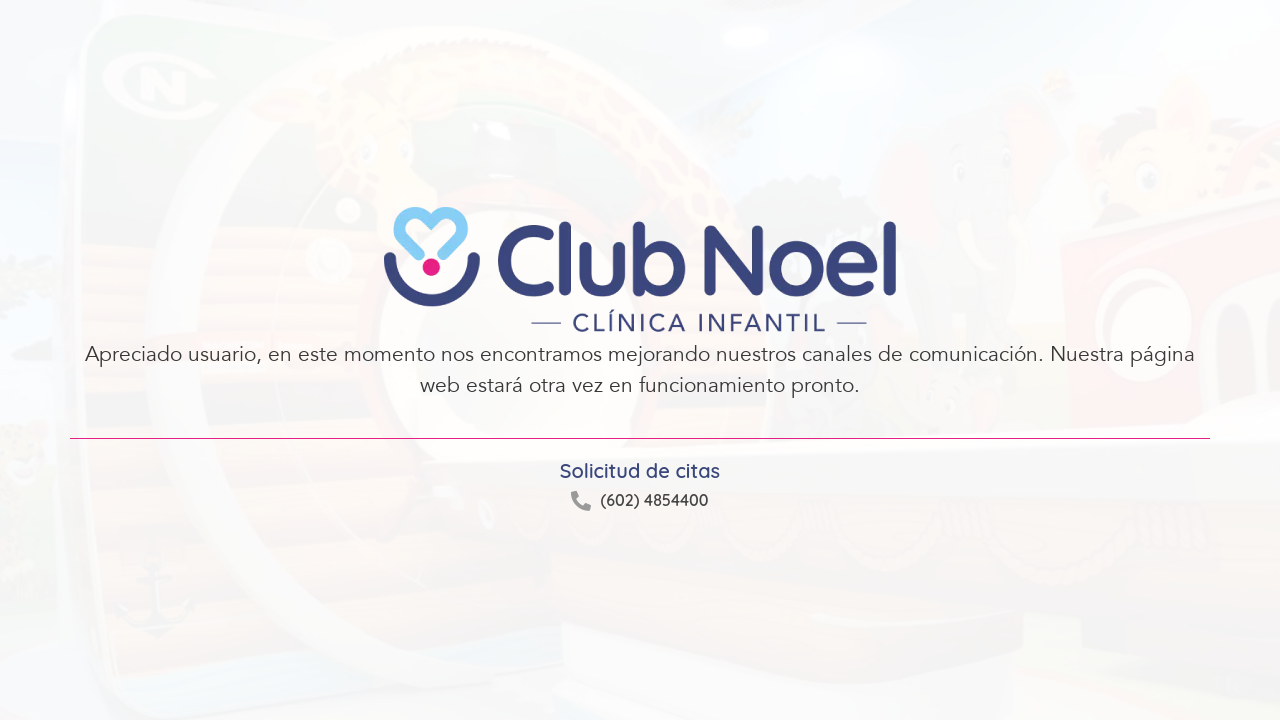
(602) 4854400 (654, 500)
